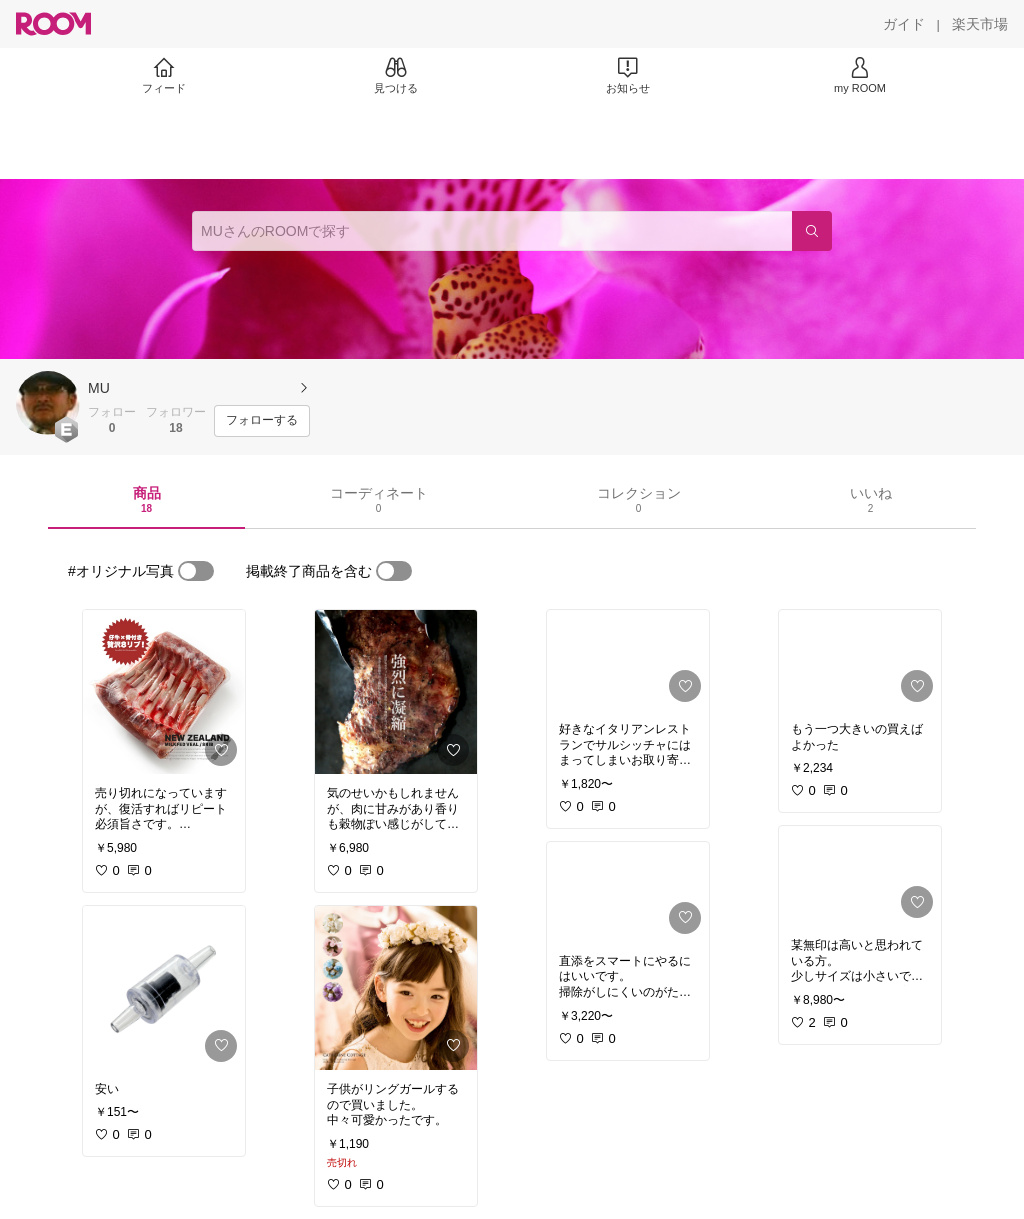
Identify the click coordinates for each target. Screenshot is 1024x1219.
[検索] (812, 231)
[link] (164, 692)
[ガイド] (904, 24)
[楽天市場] (980, 24)
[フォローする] (262, 421)
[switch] (196, 571)
